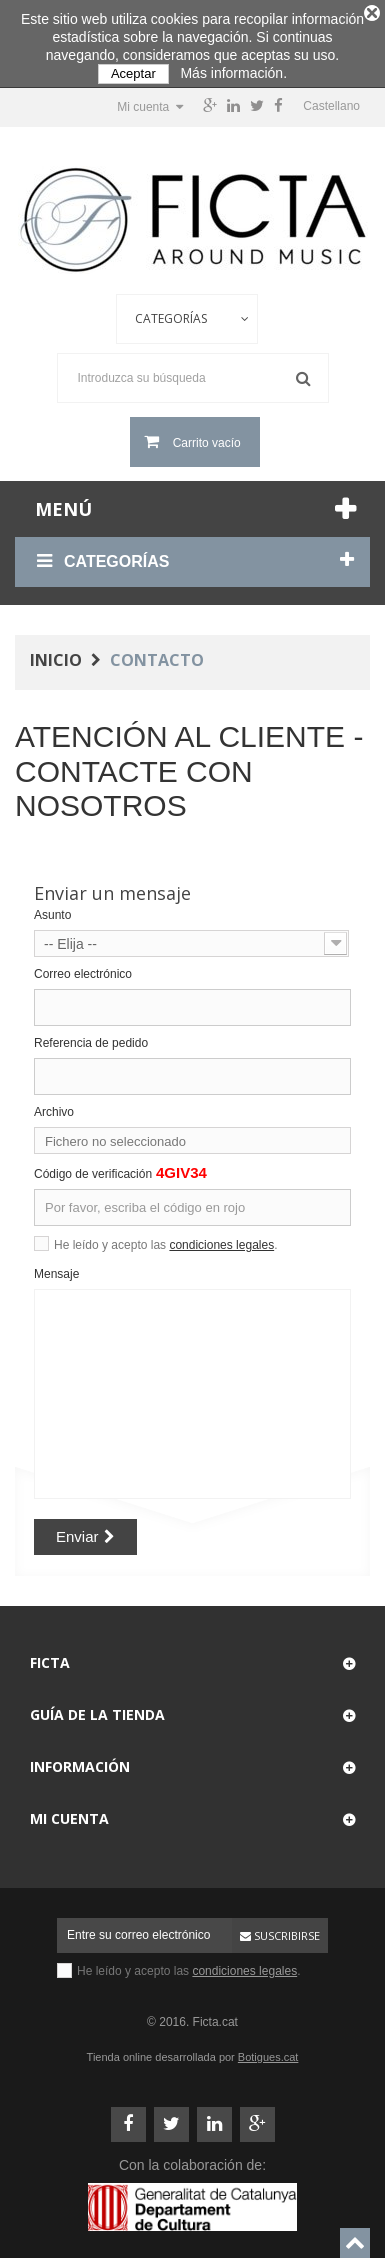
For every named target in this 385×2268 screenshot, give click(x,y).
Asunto (52, 907)
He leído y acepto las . (166, 1237)
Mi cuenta (69, 1810)
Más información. (233, 73)
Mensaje (56, 1266)
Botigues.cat (268, 2049)
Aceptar (133, 73)
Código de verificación (93, 1166)
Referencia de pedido (91, 1035)
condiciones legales (221, 1237)
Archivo (54, 1104)
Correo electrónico (83, 966)
